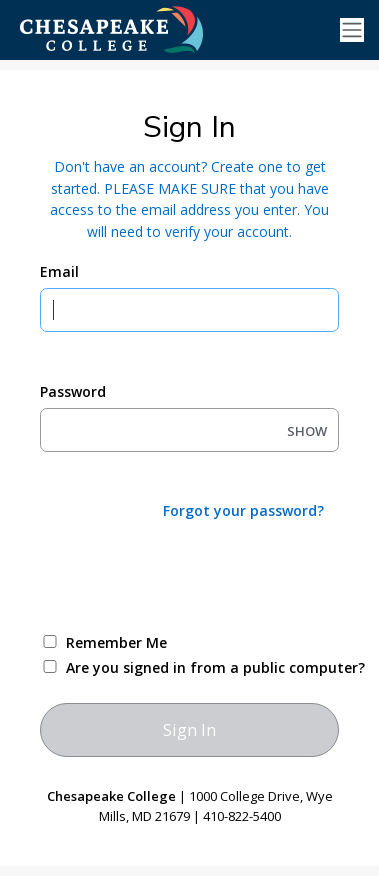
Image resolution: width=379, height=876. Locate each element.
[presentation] (192, 575)
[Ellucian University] (145, 29)
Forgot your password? (243, 510)
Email (59, 271)
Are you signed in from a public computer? (213, 667)
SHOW (307, 431)
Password (73, 391)
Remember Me (116, 642)
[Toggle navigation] (352, 30)
